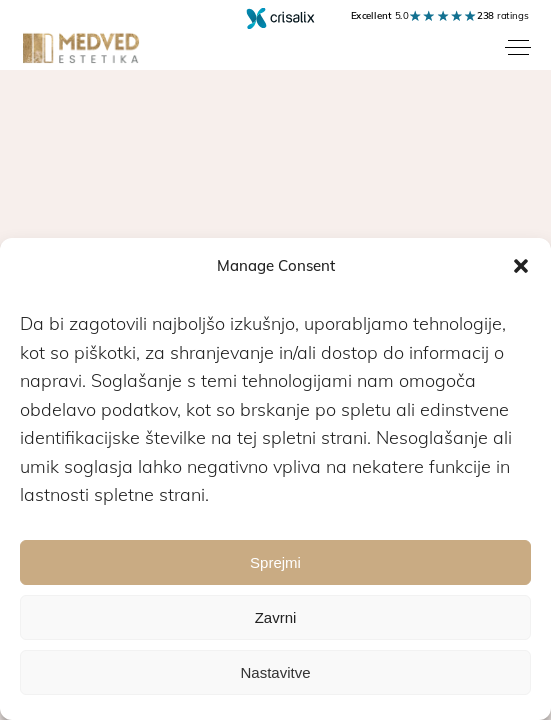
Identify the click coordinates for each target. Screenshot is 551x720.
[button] (521, 266)
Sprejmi (275, 562)
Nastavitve (275, 672)
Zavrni (276, 617)
